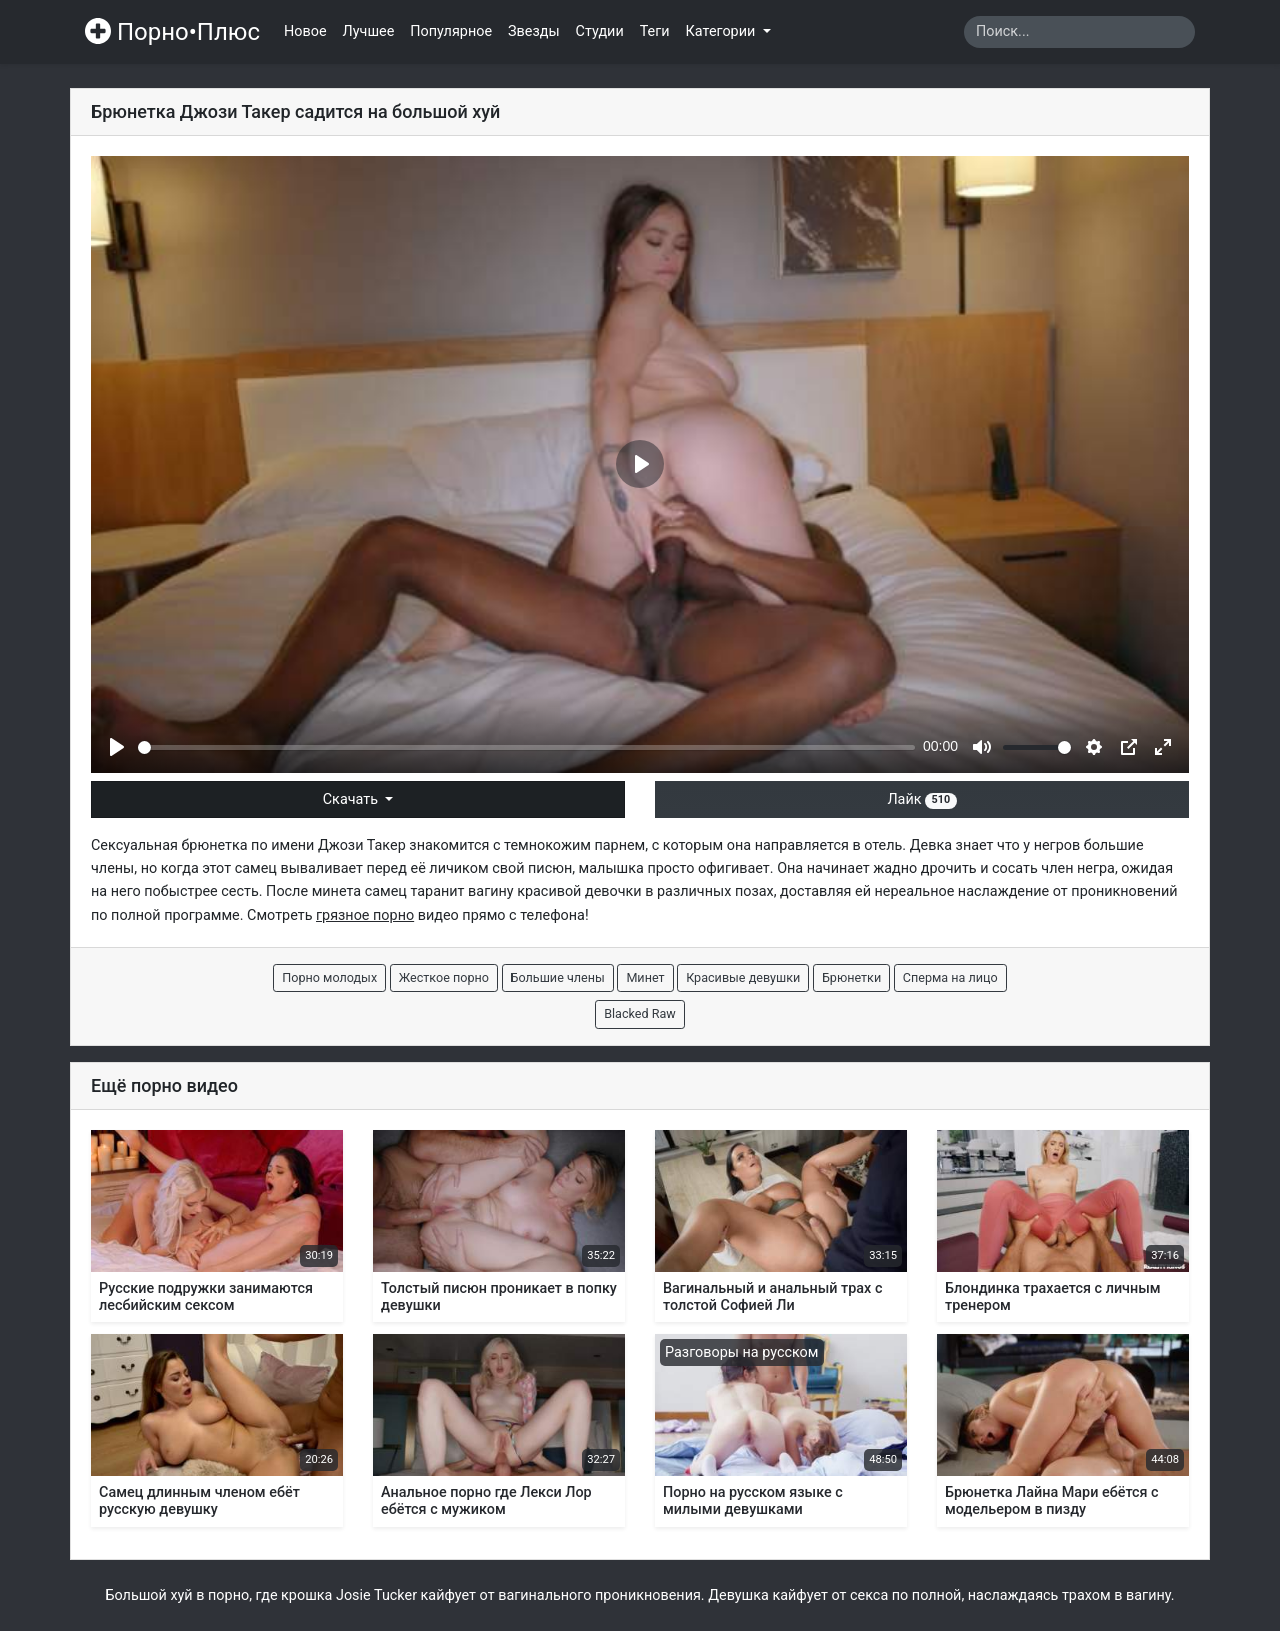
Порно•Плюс (172, 32)
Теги (655, 31)
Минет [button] (645, 977)
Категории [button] (722, 31)
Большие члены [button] (558, 977)
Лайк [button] (921, 799)
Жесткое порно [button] (444, 977)
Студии (600, 31)
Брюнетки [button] (851, 977)
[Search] (1079, 32)
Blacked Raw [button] (640, 1013)
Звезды (534, 31)
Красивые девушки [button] (743, 977)
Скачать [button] (352, 799)
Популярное (451, 31)
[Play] (117, 747)
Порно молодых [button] (329, 977)
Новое (305, 31)
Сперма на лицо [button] (950, 977)
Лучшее (369, 31)
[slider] (526, 747)
